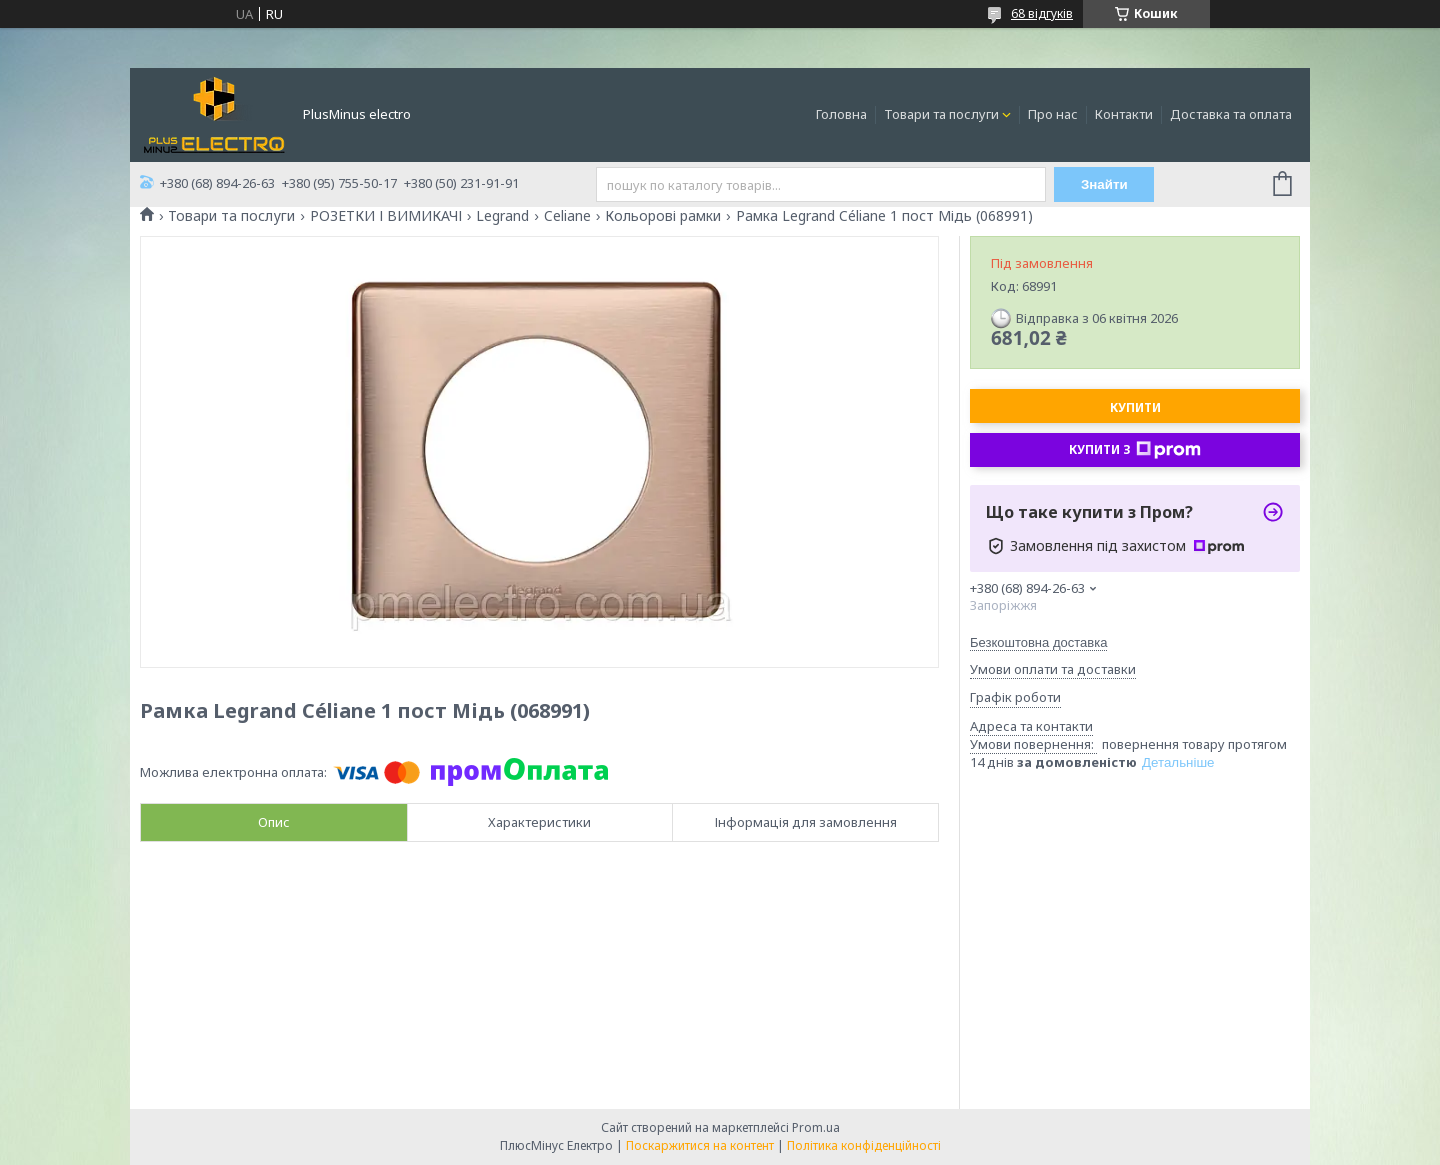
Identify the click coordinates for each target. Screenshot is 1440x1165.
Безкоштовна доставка (1038, 642)
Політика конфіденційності (864, 1145)
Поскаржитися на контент (700, 1145)
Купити (1135, 407)
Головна (841, 114)
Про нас (1053, 114)
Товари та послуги (941, 114)
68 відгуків (1042, 13)
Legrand (502, 216)
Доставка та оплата (1231, 114)
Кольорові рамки (663, 216)
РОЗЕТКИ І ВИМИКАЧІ (386, 216)
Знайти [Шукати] (1104, 184)
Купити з (1135, 450)
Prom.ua (816, 1127)
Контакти (1124, 114)
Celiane (567, 216)
